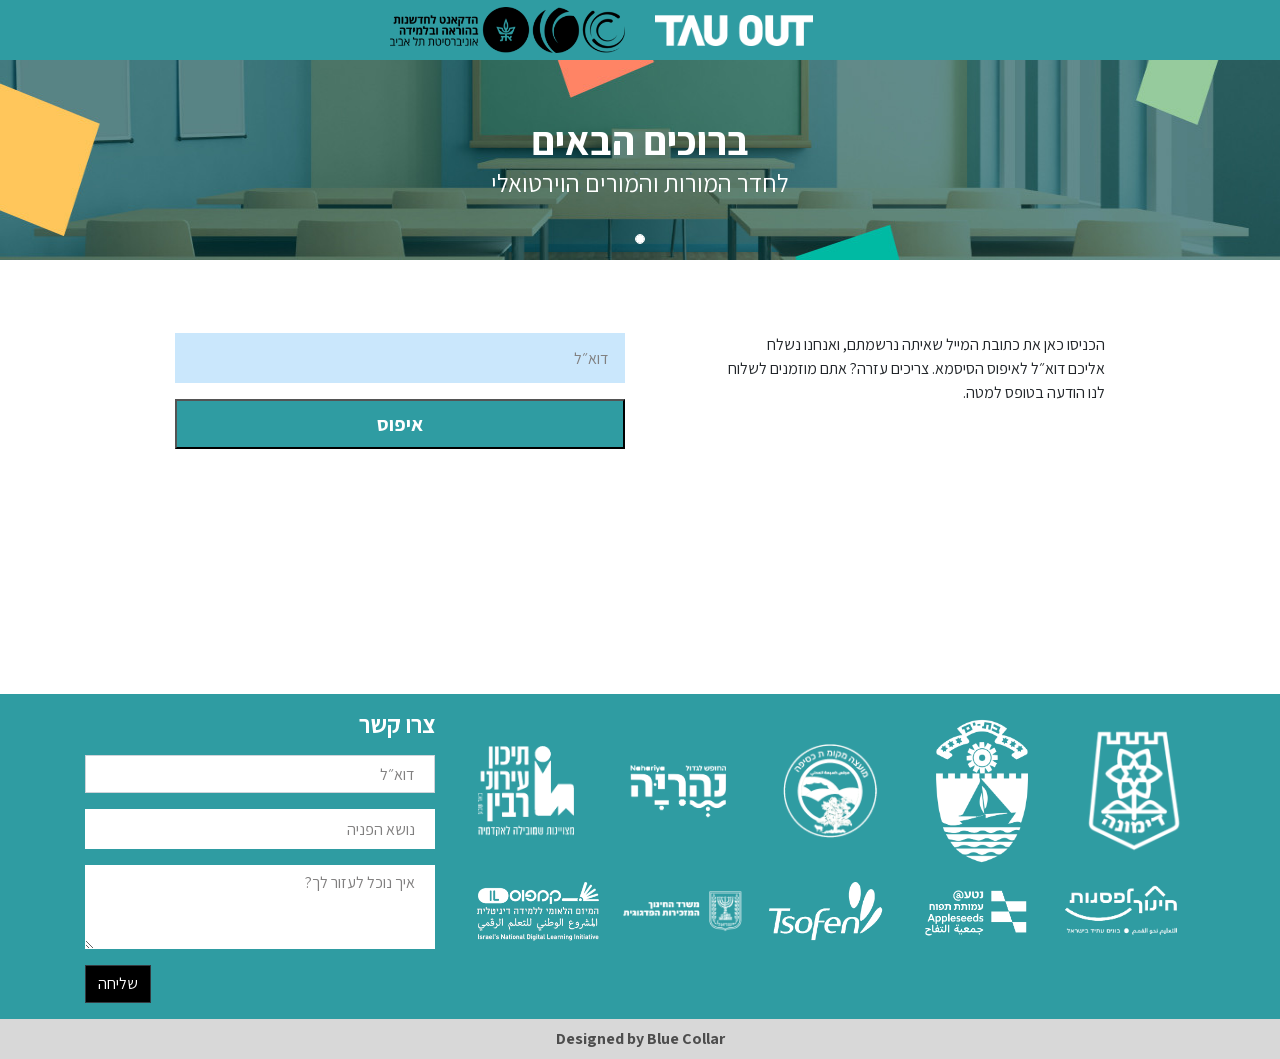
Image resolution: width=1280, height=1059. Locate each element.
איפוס (400, 424)
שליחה (118, 983)
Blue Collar (686, 1038)
